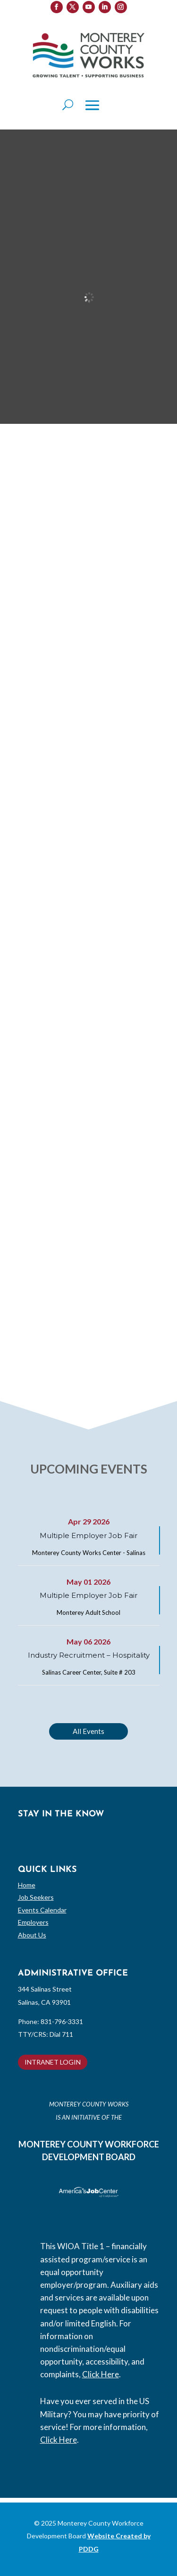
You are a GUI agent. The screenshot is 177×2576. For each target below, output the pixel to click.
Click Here (100, 2374)
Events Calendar (42, 1910)
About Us (32, 1935)
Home (26, 1885)
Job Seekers (36, 1897)
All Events (88, 1731)
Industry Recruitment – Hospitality (89, 1655)
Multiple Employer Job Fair (88, 1535)
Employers (33, 1922)
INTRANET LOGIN (53, 2062)
